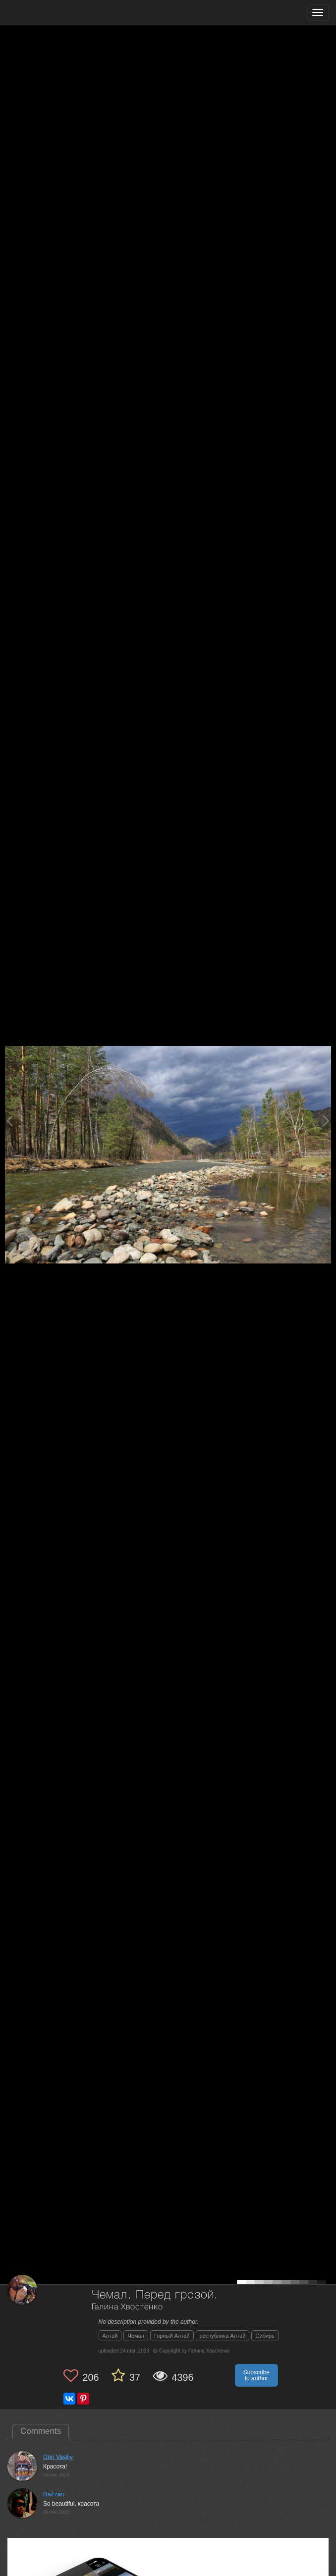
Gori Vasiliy (58, 2457)
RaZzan (53, 2494)
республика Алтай (223, 2336)
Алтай (110, 2336)
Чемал (135, 2336)
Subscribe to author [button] (256, 2375)
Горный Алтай (172, 2336)
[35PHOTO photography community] (46, 12)
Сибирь (264, 2336)
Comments (40, 2431)
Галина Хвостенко (127, 2307)
